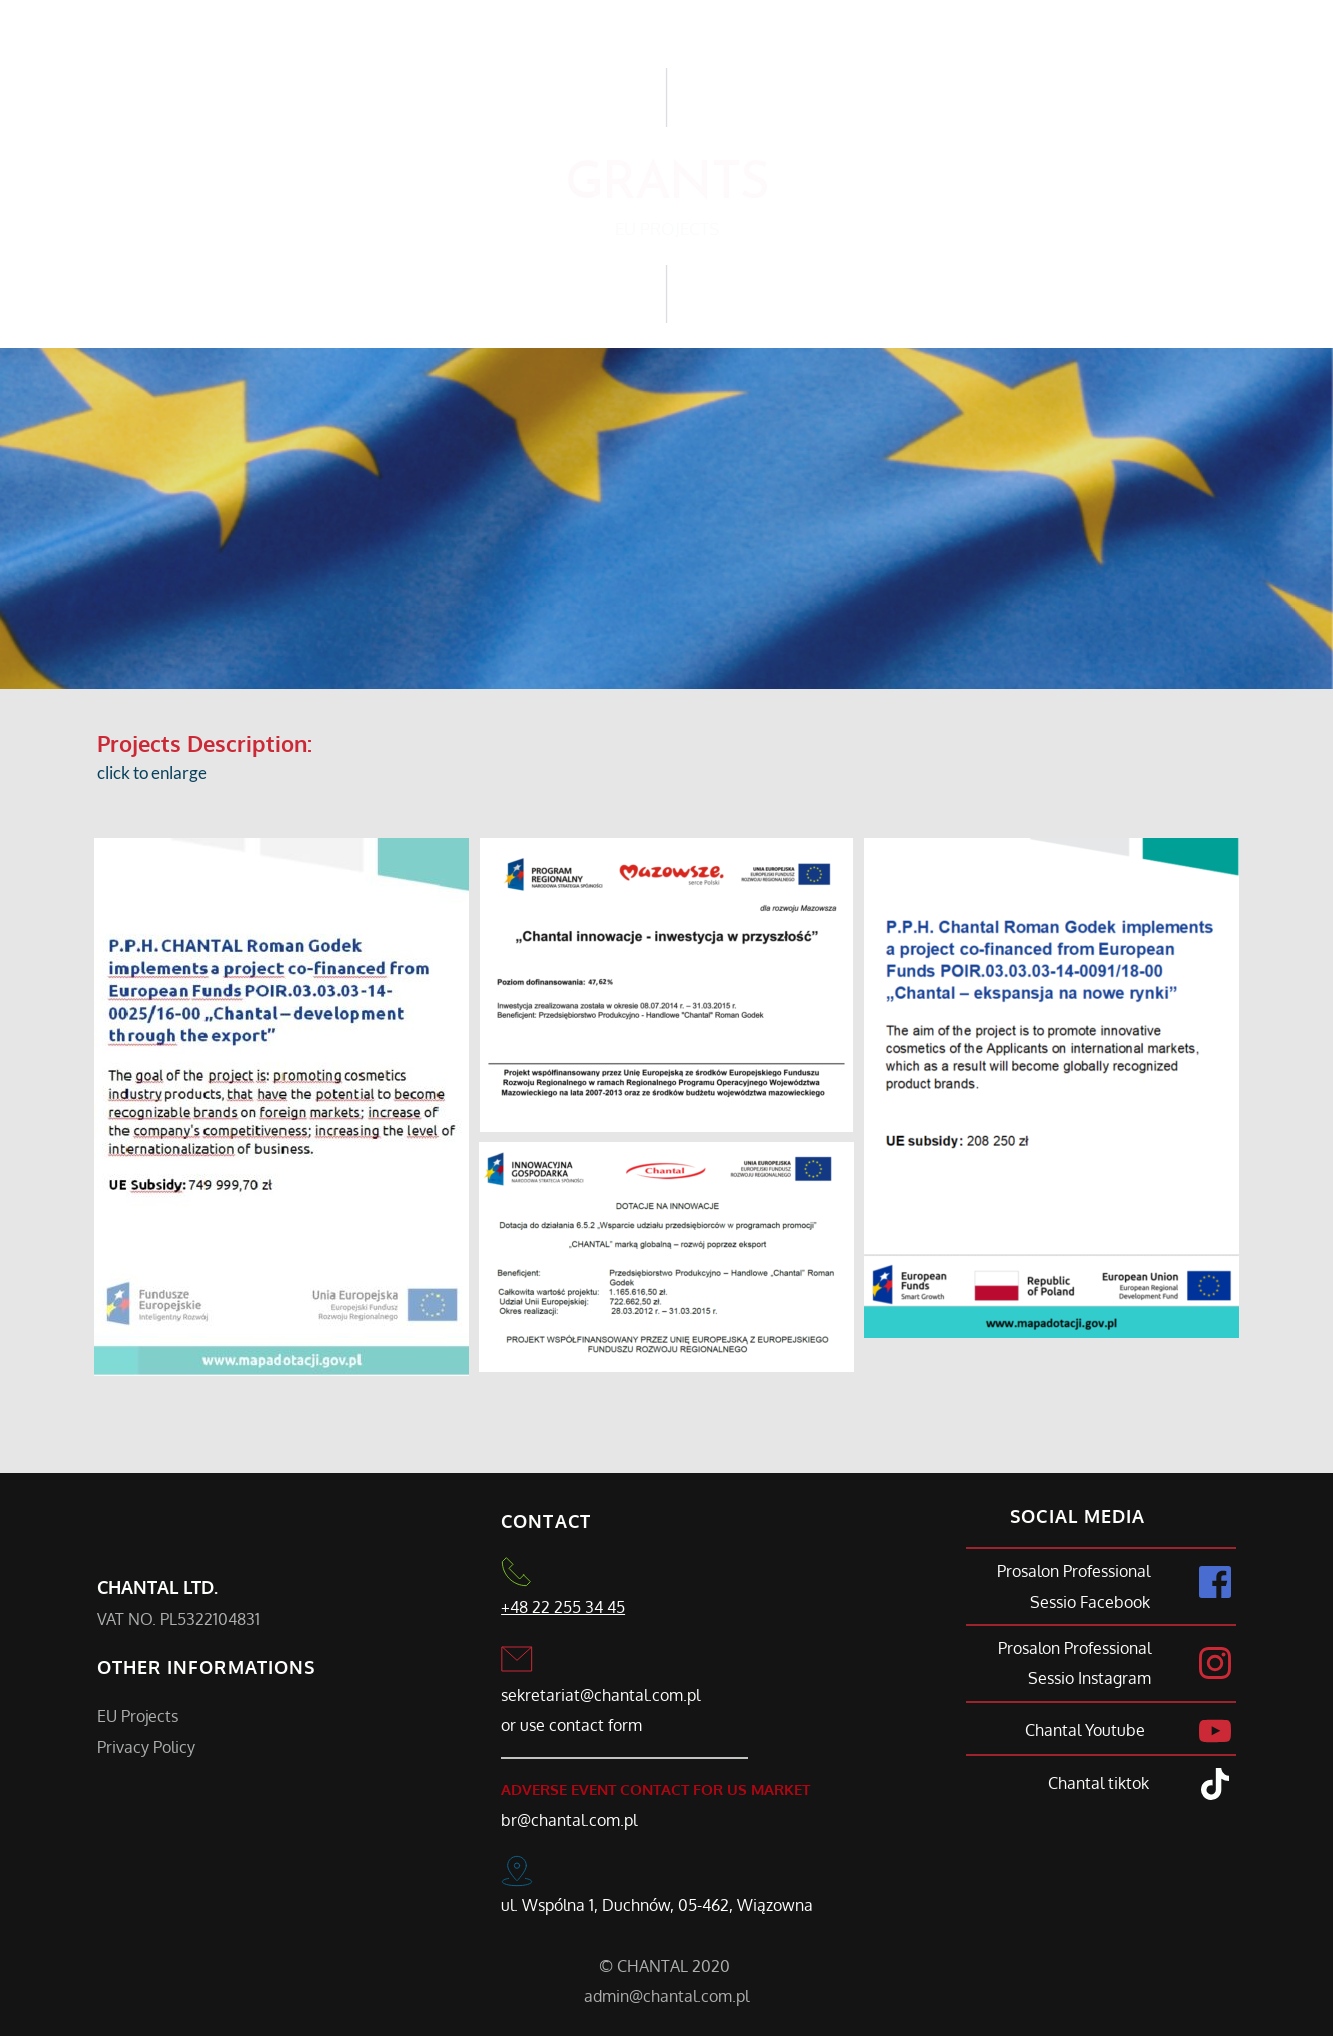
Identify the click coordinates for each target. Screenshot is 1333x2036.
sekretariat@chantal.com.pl (600, 1695)
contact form (595, 1725)
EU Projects (139, 1716)
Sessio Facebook (1090, 1602)
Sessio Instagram (1089, 1678)
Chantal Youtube (1087, 1730)
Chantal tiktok (1098, 1783)
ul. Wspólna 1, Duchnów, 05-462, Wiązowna (657, 1905)
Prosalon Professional (1073, 1571)
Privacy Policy (146, 1747)
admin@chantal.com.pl (666, 1996)
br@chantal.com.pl (569, 1820)
